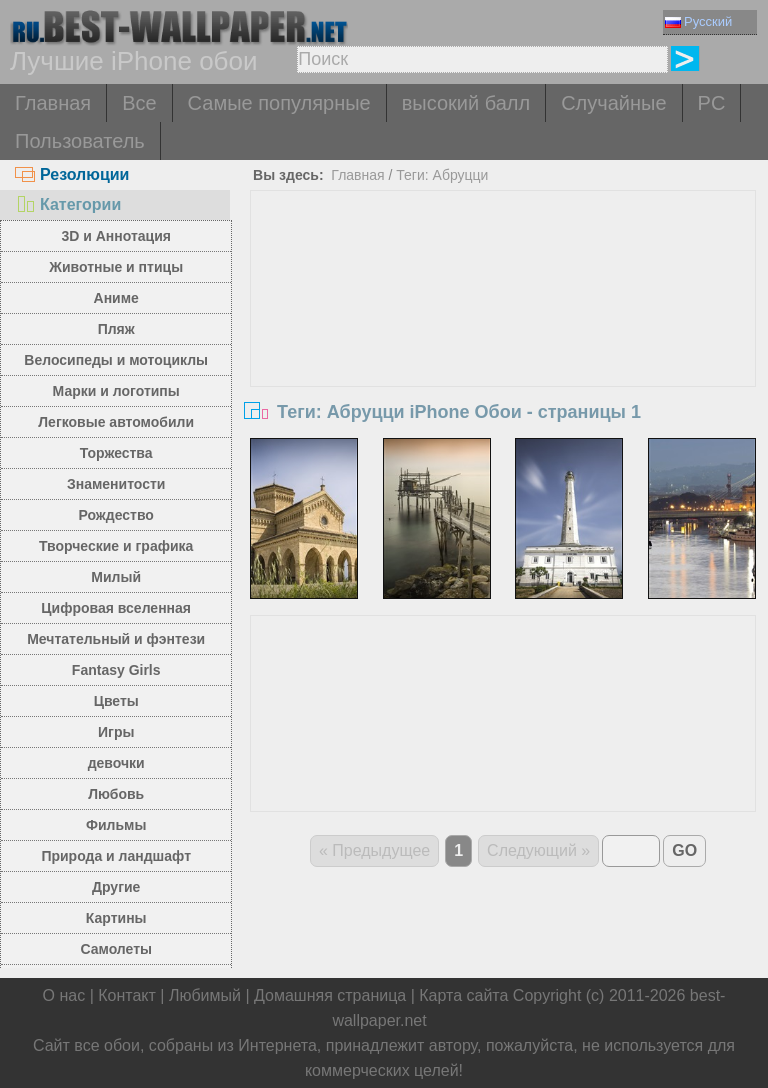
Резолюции (72, 174)
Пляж (116, 329)
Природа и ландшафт (116, 856)
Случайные (613, 103)
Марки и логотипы (116, 391)
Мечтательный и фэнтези (116, 639)
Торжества (116, 453)
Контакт (127, 995)
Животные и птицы (116, 267)
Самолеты (116, 949)
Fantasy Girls (116, 670)
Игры (116, 732)
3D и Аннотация (116, 236)
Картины (116, 918)
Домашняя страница (330, 995)
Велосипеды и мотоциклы (116, 360)
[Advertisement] (503, 341)
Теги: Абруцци (442, 175)
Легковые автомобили (116, 422)
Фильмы (116, 825)
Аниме (116, 298)
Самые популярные (279, 103)
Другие (116, 887)
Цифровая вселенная (116, 608)
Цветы (116, 701)
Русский (698, 21)
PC (712, 103)
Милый (116, 577)
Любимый (205, 995)
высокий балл (466, 103)
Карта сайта (463, 995)
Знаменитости (116, 484)
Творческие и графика (116, 546)
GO (684, 850)
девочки (116, 763)
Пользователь (80, 141)
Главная (53, 103)
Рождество (116, 515)
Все (139, 103)
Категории (68, 204)
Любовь (116, 794)
